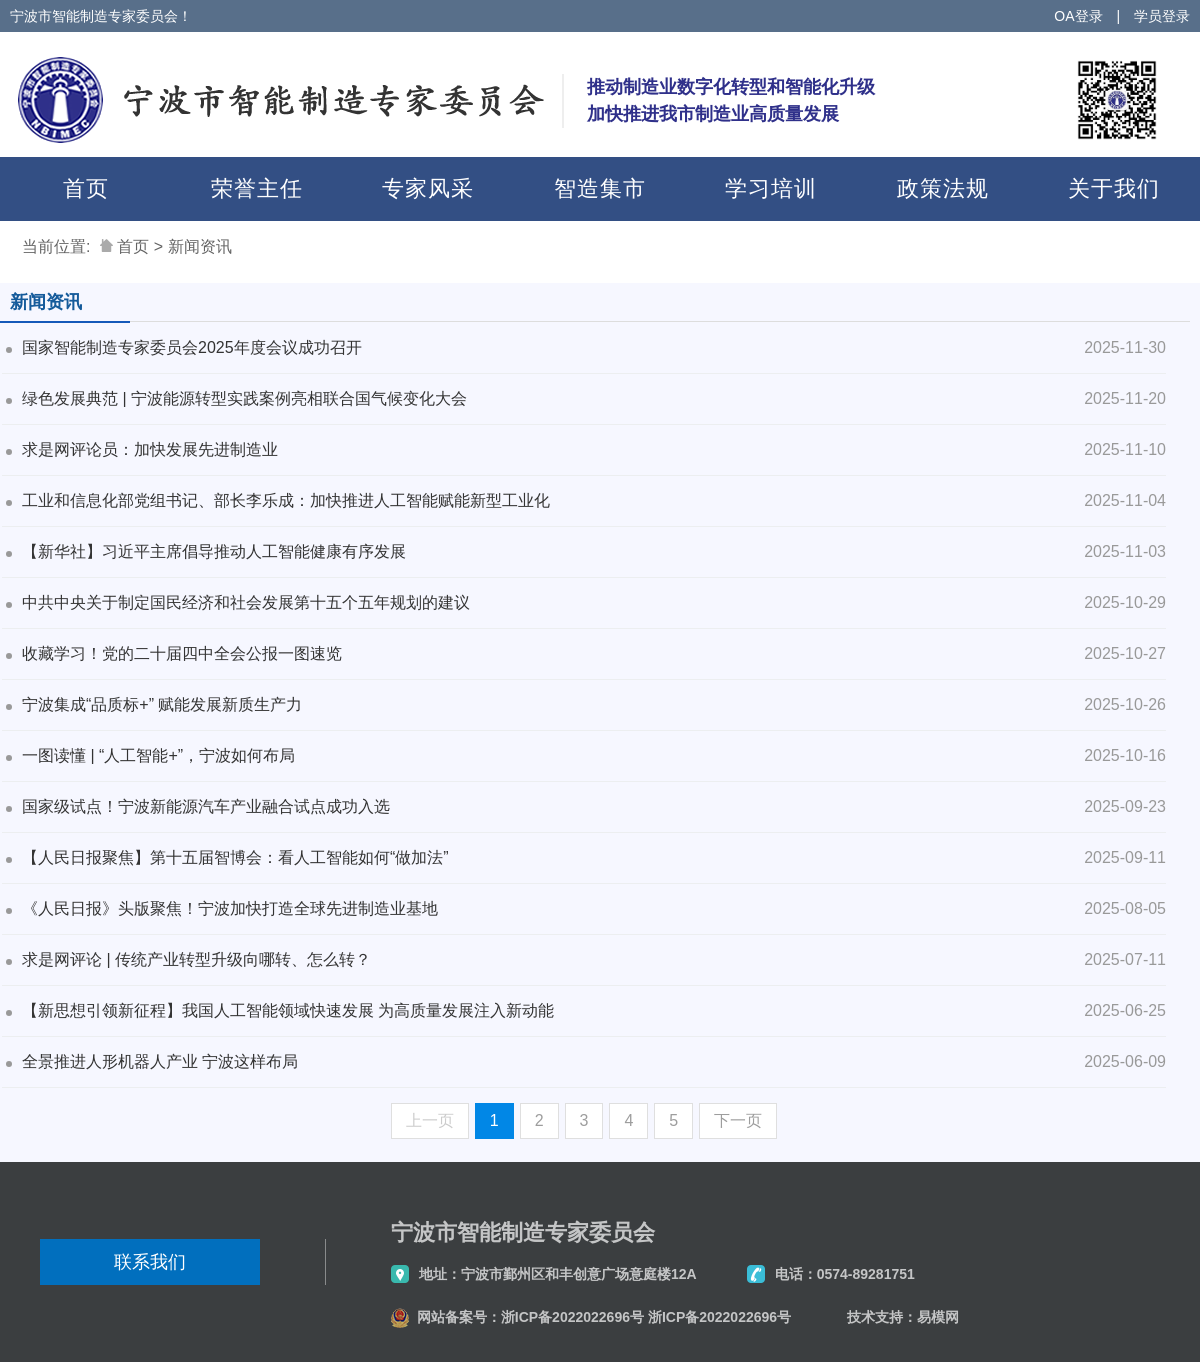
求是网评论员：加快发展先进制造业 (150, 449)
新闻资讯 (200, 246)
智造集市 (600, 188)
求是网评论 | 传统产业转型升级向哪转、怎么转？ (196, 959)
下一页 (738, 1120)
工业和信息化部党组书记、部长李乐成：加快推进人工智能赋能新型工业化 (286, 500)
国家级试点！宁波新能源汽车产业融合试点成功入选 (206, 806)
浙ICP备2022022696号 (572, 1317)
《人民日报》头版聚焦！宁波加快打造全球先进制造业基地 (230, 908)
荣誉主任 (257, 188)
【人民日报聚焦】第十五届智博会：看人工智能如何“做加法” (235, 857)
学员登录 (1162, 16)
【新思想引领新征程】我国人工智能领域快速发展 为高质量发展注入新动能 (288, 1010)
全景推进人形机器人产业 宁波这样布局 (160, 1061)
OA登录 (1078, 16)
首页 (86, 188)
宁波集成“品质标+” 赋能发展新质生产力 (162, 704)
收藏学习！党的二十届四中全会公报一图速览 (182, 653)
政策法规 (943, 188)
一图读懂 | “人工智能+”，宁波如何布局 (158, 755)
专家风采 (428, 188)
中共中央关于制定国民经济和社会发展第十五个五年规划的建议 (246, 602)
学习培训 (771, 188)
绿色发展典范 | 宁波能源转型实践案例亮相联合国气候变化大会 (244, 398)
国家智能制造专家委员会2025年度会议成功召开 (192, 347)
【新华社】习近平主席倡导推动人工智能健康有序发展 (214, 551)
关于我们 (1114, 188)
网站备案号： (459, 1317)
